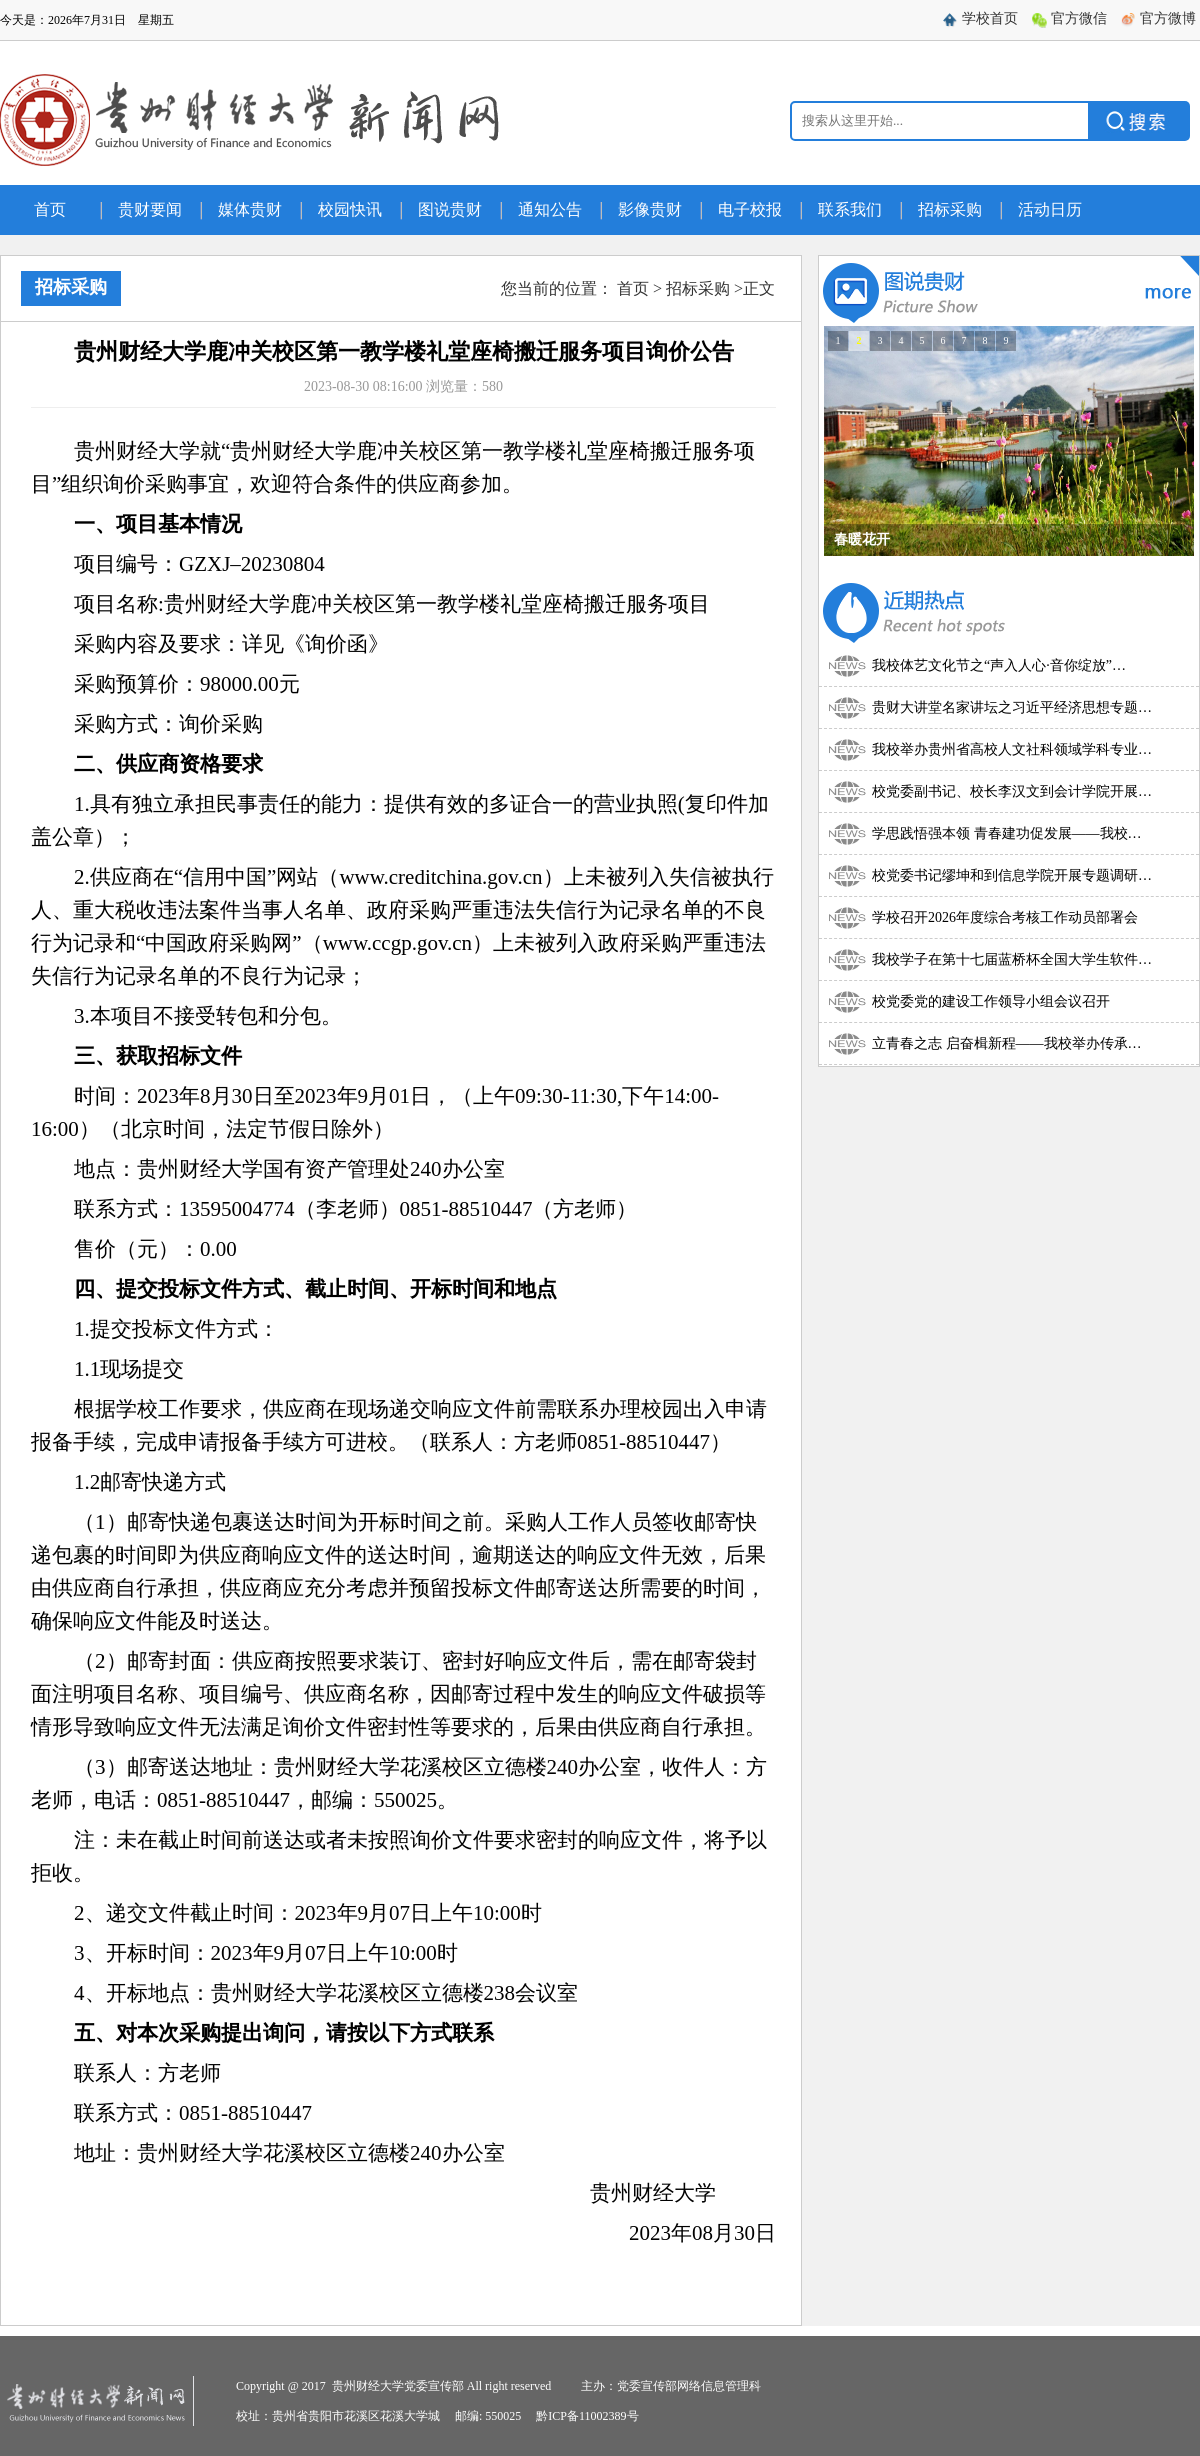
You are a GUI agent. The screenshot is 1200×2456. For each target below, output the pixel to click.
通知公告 (550, 209)
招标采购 (950, 209)
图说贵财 (450, 209)
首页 (50, 209)
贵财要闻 (150, 209)
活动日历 (1050, 209)
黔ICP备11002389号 (587, 2416)
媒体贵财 (250, 209)
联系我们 (850, 209)
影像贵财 (650, 209)
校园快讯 (350, 209)
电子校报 (750, 209)
